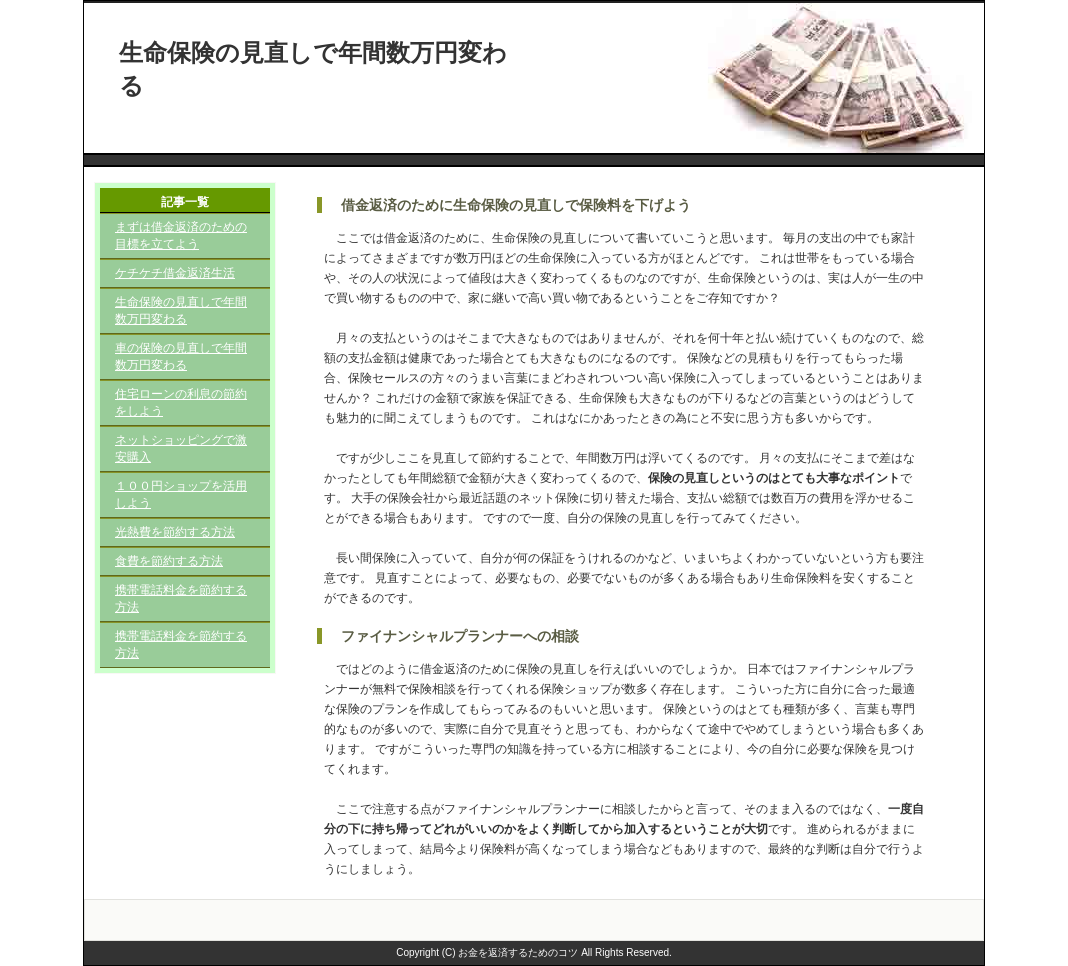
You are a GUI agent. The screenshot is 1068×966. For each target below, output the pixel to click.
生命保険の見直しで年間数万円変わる (181, 310)
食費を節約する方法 (169, 561)
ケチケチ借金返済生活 (175, 273)
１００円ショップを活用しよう (181, 494)
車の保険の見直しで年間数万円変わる (181, 356)
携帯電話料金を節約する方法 (181, 598)
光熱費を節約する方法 (175, 532)
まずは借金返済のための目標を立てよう (181, 235)
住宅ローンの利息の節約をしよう (181, 402)
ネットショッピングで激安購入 (181, 448)
